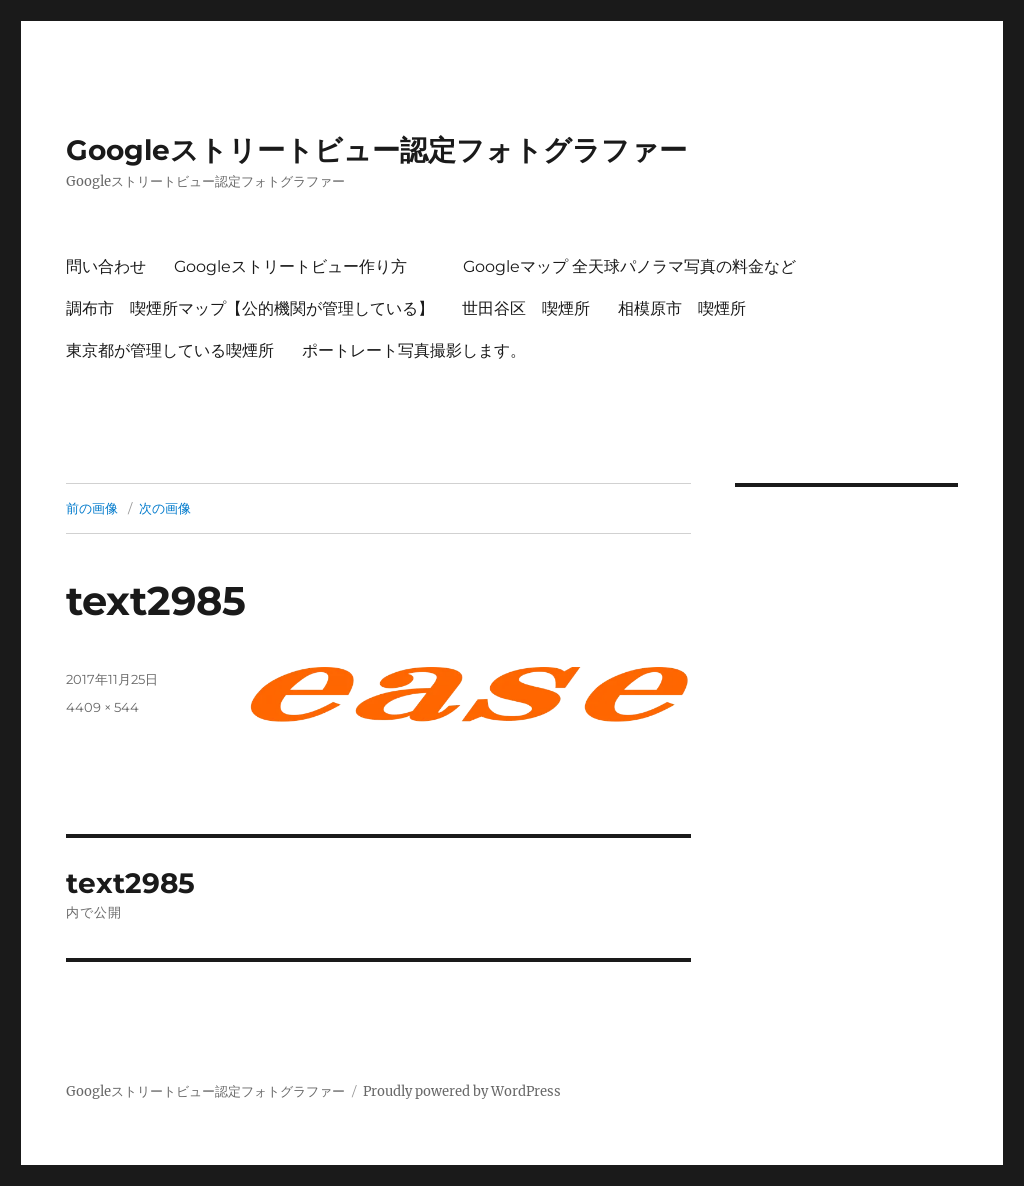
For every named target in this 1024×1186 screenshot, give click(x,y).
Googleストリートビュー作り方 (290, 266)
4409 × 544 (102, 707)
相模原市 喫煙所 (682, 308)
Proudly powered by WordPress (462, 1091)
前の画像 (92, 508)
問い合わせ (106, 266)
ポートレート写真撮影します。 (414, 350)
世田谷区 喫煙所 (526, 308)
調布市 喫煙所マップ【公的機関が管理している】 (250, 308)
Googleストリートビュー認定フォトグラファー (376, 150)
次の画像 (165, 508)
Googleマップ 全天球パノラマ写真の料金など (629, 266)
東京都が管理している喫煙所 (170, 350)
